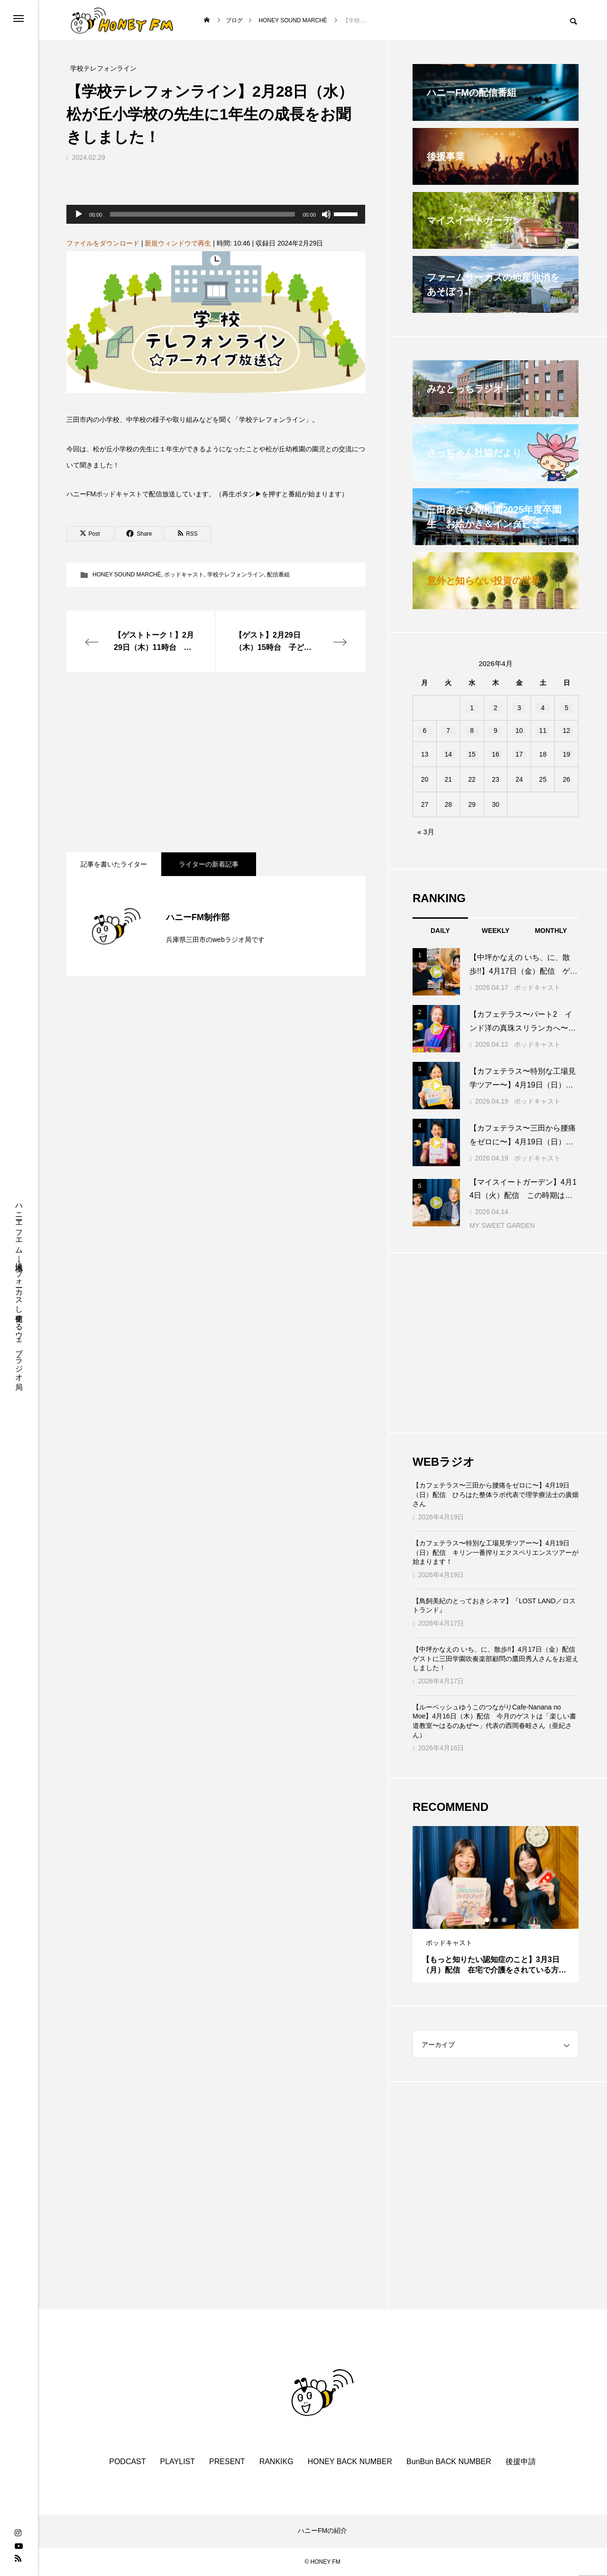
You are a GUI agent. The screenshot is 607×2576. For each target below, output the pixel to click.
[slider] (202, 214)
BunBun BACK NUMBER (448, 2461)
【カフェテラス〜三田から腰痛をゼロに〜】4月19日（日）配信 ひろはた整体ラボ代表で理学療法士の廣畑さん (496, 1494)
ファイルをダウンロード (102, 243)
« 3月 (425, 832)
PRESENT (227, 2461)
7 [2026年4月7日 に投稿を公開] (448, 730)
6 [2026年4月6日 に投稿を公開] (425, 730)
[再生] (78, 214)
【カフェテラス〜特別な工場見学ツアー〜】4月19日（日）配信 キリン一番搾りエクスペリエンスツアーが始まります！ (496, 1552)
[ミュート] (326, 214)
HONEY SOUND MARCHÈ (126, 574)
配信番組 (278, 574)
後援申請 (521, 2461)
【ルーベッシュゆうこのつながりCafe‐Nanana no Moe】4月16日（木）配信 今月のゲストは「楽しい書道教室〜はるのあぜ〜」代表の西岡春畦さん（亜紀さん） (494, 1721)
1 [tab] (487, 1920)
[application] (215, 214)
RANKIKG (276, 2461)
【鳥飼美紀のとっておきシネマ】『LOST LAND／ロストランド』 (494, 1605)
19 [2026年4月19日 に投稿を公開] (566, 754)
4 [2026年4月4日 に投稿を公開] (543, 708)
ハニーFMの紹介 (322, 2530)
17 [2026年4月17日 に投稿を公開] (519, 754)
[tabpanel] (496, 1904)
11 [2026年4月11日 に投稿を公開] (543, 730)
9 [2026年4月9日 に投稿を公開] (495, 730)
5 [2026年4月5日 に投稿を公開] (567, 708)
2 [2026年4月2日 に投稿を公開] (495, 708)
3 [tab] (504, 1920)
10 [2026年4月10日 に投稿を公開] (519, 730)
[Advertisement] (215, 762)
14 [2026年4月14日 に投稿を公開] (448, 754)
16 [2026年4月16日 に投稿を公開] (495, 754)
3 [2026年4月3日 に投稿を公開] (519, 708)
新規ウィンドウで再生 (178, 243)
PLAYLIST (177, 2461)
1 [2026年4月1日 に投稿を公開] (472, 708)
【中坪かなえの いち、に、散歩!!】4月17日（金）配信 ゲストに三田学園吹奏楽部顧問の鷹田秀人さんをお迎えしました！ (496, 1658)
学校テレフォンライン (235, 574)
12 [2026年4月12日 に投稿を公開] (566, 730)
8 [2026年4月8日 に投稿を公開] (472, 730)
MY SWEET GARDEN (502, 1225)
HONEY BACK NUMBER (350, 2461)
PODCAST (127, 2461)
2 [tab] (496, 1920)
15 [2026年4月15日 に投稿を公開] (472, 754)
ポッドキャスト (184, 574)
